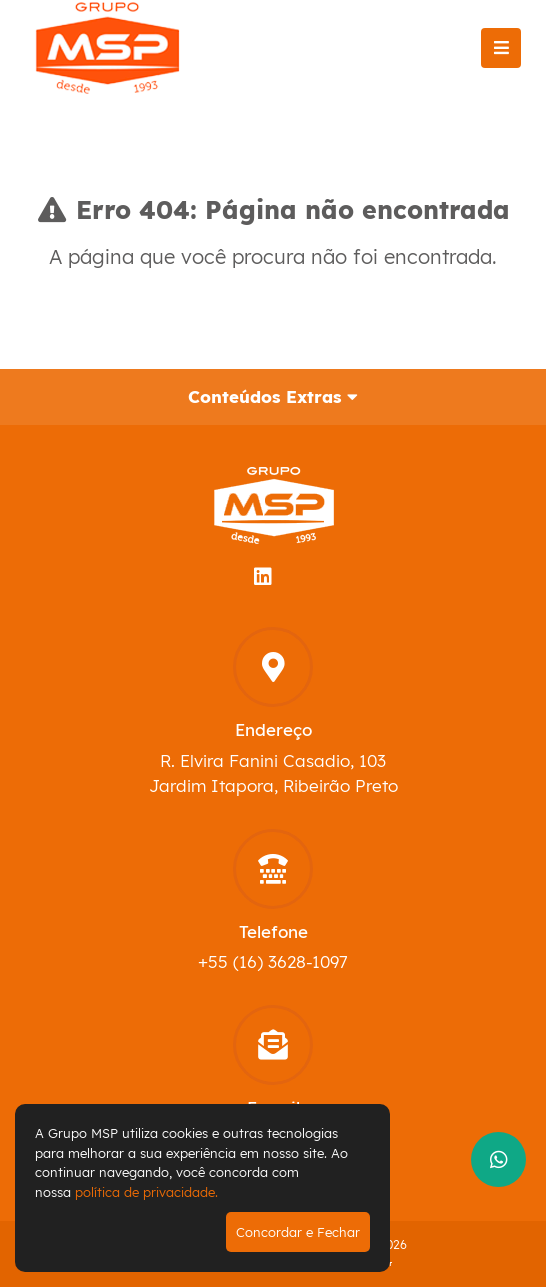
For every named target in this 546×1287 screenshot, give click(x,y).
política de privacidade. (146, 1192)
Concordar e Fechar (298, 1232)
